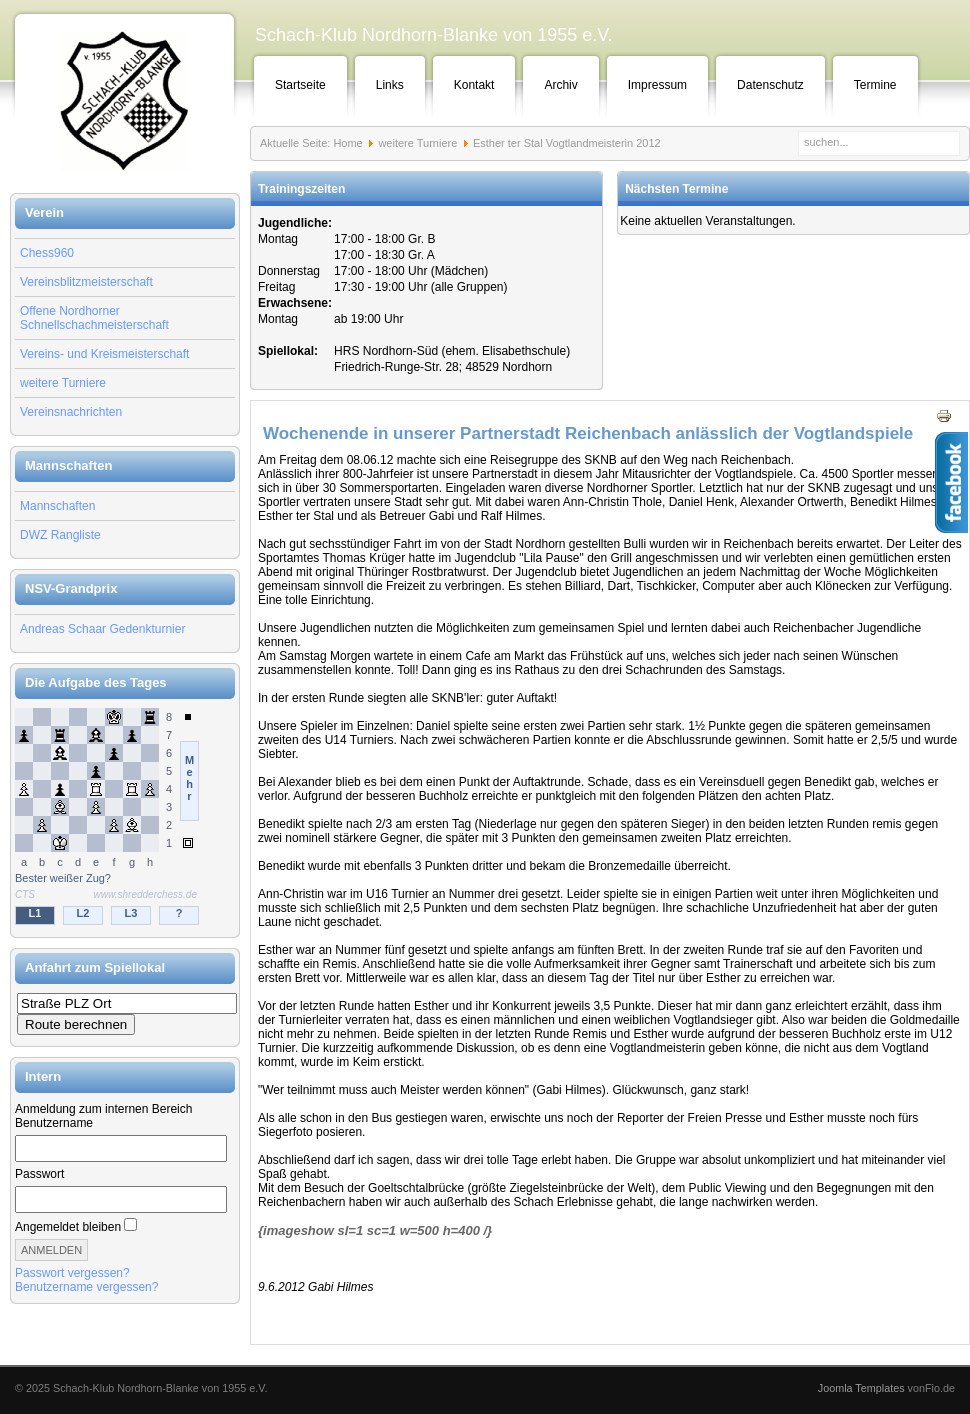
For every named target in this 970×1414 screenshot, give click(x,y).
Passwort (39, 1174)
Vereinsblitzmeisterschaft (86, 282)
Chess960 (47, 253)
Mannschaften (57, 506)
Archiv (560, 85)
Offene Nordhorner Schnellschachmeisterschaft (94, 318)
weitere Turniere (63, 383)
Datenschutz (770, 85)
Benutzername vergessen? (86, 1287)
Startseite (300, 85)
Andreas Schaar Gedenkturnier (102, 629)
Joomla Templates (861, 1388)
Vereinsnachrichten (71, 412)
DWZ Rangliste (60, 535)
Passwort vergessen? (72, 1273)
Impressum (657, 85)
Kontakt (474, 85)
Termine (875, 85)
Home (347, 143)
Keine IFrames (125, 818)
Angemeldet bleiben (68, 1227)
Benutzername (54, 1123)
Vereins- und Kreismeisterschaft (104, 354)
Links (390, 85)
